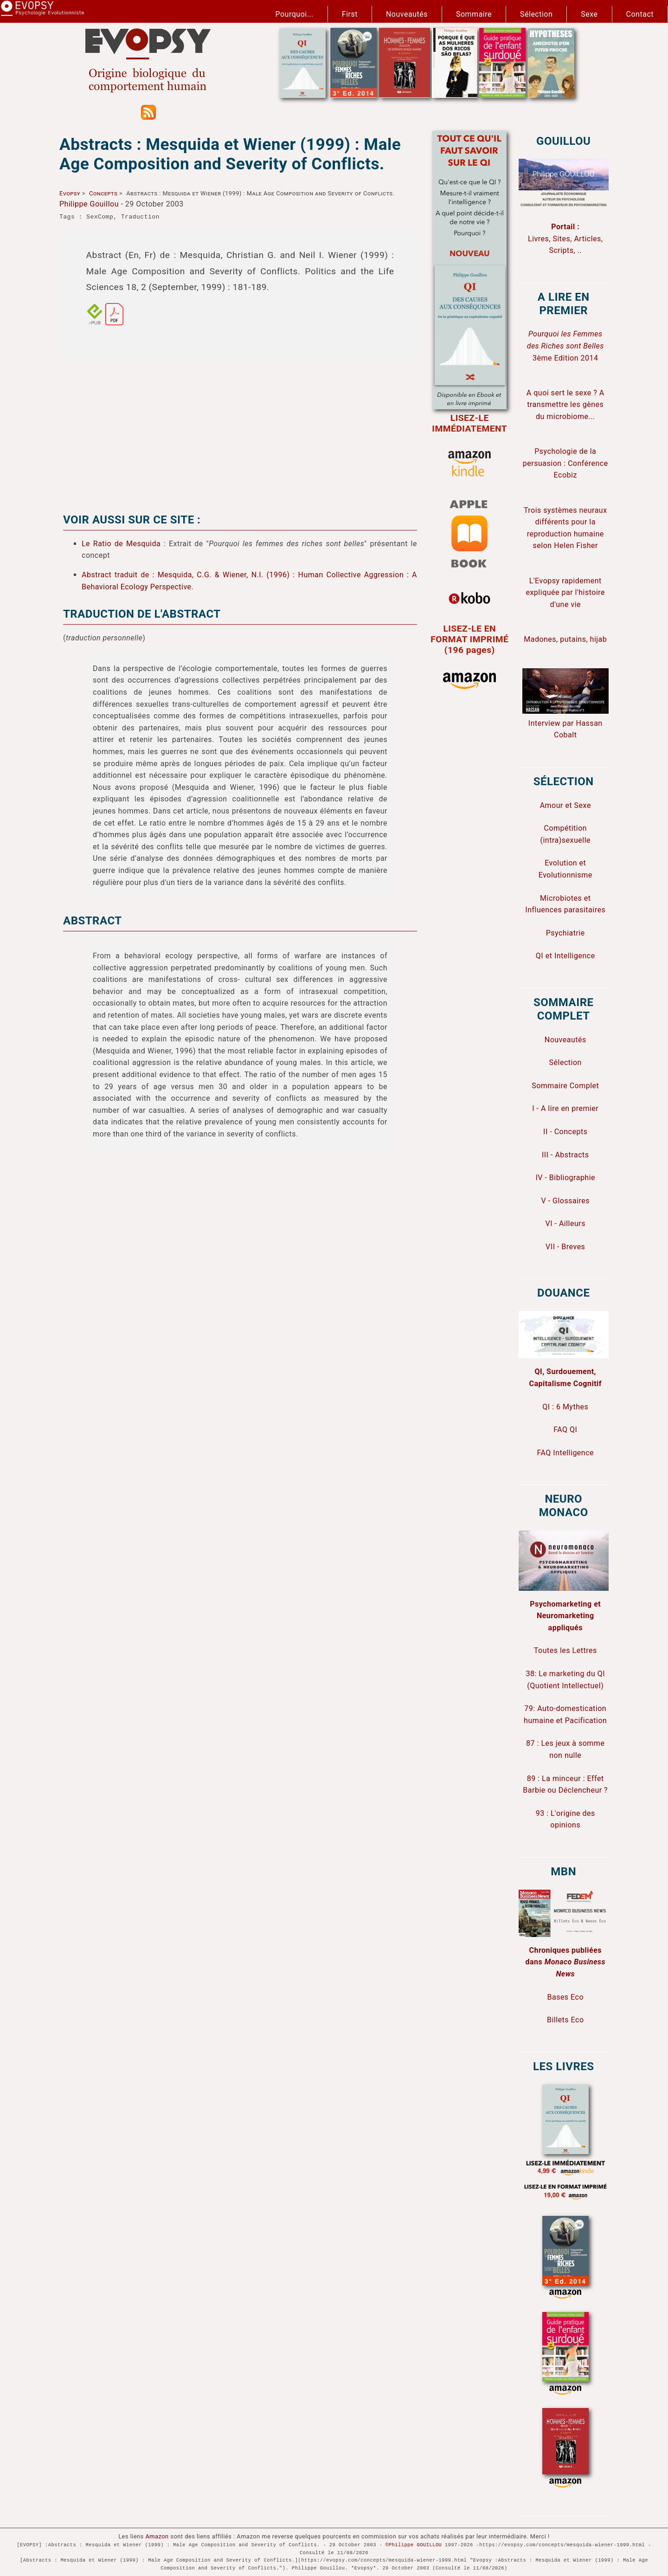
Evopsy (69, 193)
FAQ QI (565, 1429)
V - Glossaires (565, 1200)
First (350, 14)
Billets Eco (565, 2019)
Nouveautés (407, 14)
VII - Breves (565, 1246)
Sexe (589, 14)
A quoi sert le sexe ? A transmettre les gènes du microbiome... (565, 404)
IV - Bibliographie (565, 1177)
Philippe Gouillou (89, 204)
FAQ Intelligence (565, 1452)
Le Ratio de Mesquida (121, 543)
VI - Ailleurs (566, 1223)
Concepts (103, 193)
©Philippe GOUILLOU (413, 2545)
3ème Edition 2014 (565, 345)
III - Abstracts (565, 1154)
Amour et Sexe (565, 805)
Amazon (157, 2536)
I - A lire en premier (565, 1108)
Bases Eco (565, 1997)
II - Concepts (565, 1131)
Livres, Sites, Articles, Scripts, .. (565, 238)
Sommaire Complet (565, 1085)
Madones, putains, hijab (565, 639)
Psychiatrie (565, 933)
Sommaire (474, 14)
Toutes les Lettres (565, 1650)
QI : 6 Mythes (565, 1406)
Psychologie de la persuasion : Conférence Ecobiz (565, 463)
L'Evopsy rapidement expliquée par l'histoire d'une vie (565, 592)
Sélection (536, 14)
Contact (640, 14)
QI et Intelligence (565, 955)
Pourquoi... (295, 14)
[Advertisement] (240, 430)
